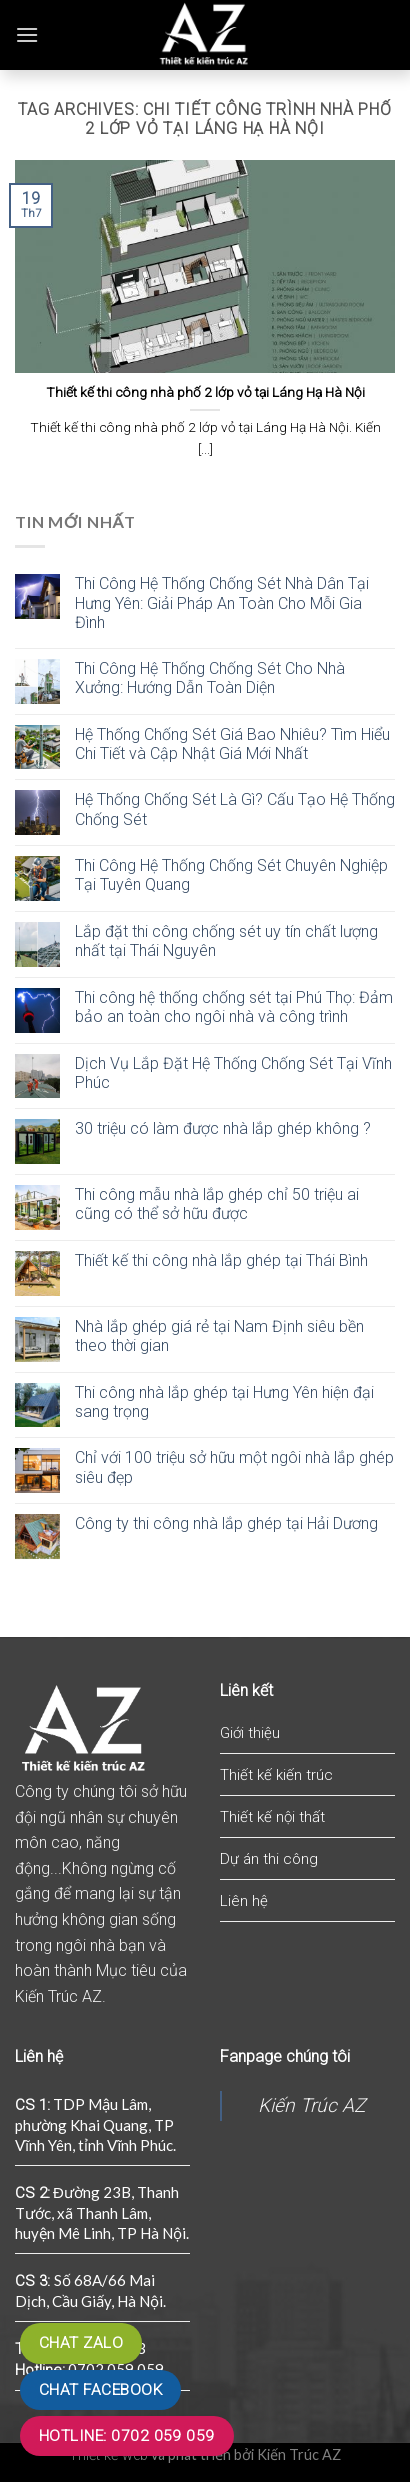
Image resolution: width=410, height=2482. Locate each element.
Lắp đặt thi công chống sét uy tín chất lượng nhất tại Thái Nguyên (226, 941)
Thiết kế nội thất (272, 1817)
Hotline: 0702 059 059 (127, 2436)
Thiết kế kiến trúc (276, 1775)
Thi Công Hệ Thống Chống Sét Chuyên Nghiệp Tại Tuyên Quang (231, 875)
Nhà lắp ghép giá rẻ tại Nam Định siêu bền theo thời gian (219, 1336)
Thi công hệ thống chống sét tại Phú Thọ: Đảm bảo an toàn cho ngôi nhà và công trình (234, 1007)
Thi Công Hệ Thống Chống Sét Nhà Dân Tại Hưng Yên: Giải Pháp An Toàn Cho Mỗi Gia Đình (222, 602)
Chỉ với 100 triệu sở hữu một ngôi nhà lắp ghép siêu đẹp (234, 1467)
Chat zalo (81, 2343)
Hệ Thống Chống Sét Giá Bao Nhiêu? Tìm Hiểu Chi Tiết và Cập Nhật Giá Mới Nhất (232, 744)
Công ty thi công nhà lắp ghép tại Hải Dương (226, 1523)
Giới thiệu (250, 1733)
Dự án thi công (269, 1859)
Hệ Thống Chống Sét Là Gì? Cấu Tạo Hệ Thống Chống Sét (235, 809)
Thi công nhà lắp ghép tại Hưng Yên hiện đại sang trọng (224, 1402)
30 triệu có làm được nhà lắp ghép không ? (223, 1128)
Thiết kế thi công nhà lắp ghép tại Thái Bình (221, 1260)
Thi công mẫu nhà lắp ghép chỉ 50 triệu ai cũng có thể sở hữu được (217, 1204)
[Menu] (27, 34)
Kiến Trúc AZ (311, 2105)
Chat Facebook (100, 2390)
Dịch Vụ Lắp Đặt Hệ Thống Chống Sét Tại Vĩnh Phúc (233, 1073)
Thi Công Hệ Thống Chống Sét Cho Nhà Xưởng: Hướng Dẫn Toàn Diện (210, 678)
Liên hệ (244, 1901)
